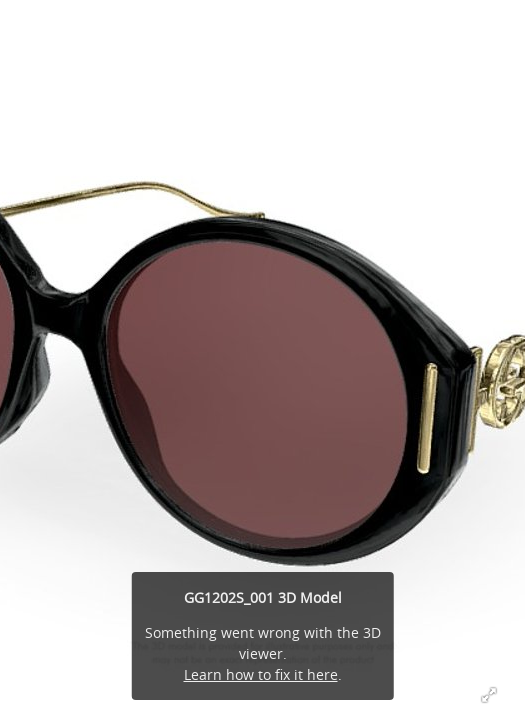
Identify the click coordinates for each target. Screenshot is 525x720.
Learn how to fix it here (261, 674)
